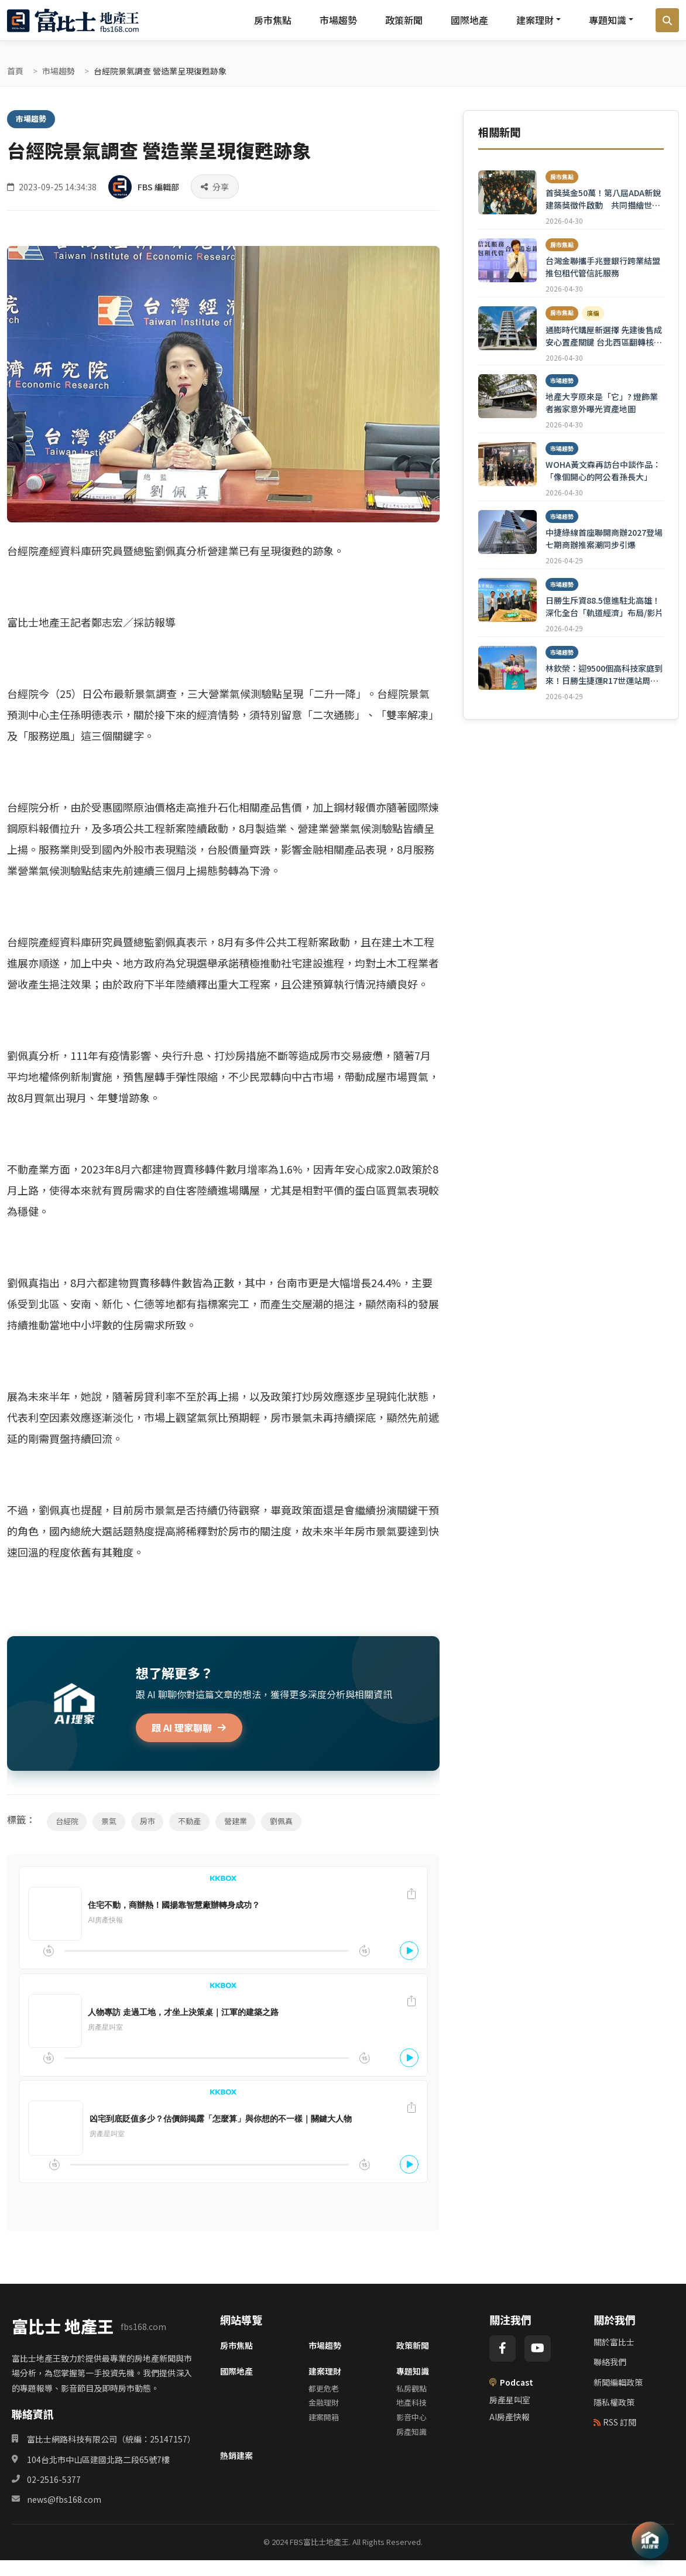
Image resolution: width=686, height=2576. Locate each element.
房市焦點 (272, 20)
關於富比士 (614, 2342)
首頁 (15, 71)
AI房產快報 (509, 2417)
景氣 (109, 1820)
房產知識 (411, 2431)
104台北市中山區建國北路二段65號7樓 (98, 2459)
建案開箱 (323, 2417)
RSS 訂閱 (615, 2422)
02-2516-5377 (54, 2479)
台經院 (67, 1820)
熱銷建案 (236, 2455)
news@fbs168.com (64, 2499)
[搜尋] (667, 20)
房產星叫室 (509, 2400)
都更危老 (323, 2388)
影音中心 (411, 2417)
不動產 (190, 1820)
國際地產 (469, 20)
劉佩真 (283, 1820)
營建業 (236, 1820)
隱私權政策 (614, 2402)
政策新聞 (404, 20)
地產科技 (411, 2402)
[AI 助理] (649, 2539)
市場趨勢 (338, 20)
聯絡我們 (610, 2362)
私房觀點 (411, 2388)
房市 (148, 1820)
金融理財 (323, 2402)
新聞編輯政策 (618, 2382)
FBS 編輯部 (158, 186)
